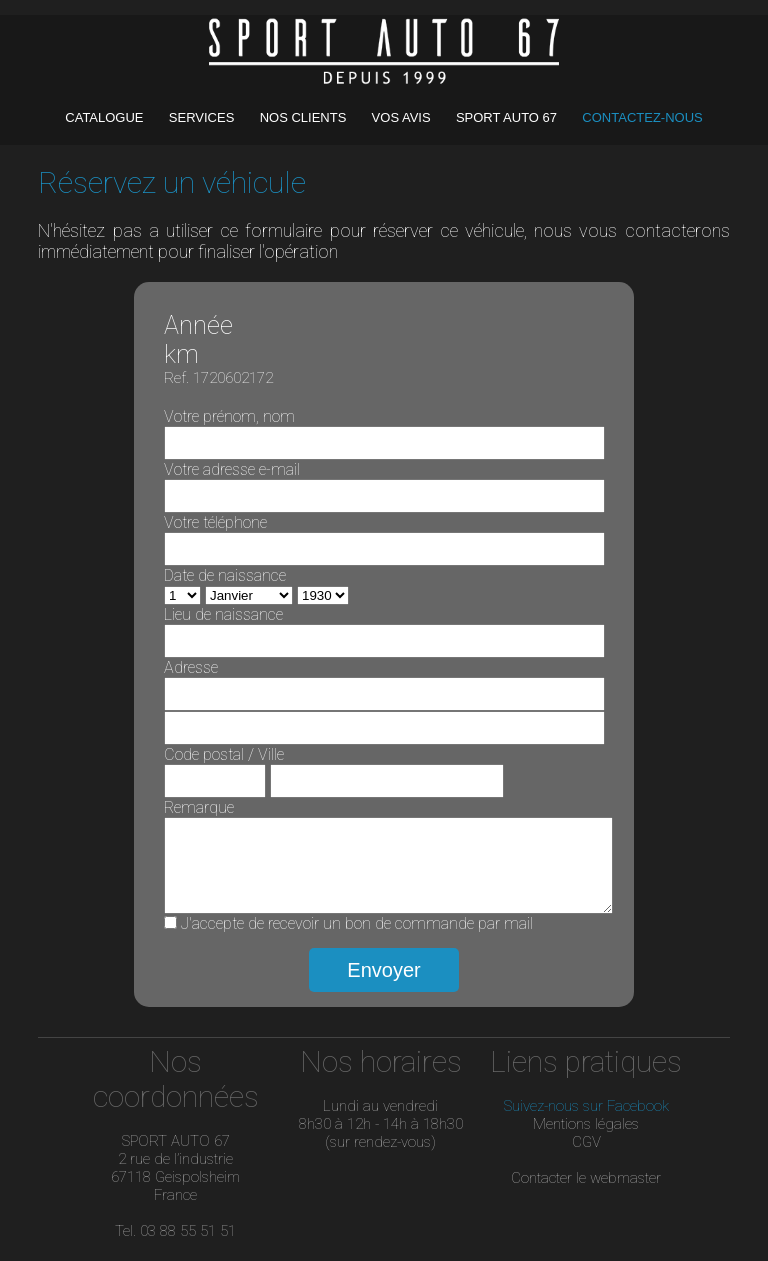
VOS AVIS (403, 117)
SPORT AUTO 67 (506, 117)
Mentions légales (586, 1139)
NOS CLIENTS (305, 117)
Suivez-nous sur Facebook (586, 1121)
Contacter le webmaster (586, 1193)
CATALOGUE (106, 117)
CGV (586, 1157)
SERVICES (203, 117)
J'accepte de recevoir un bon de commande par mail (357, 938)
